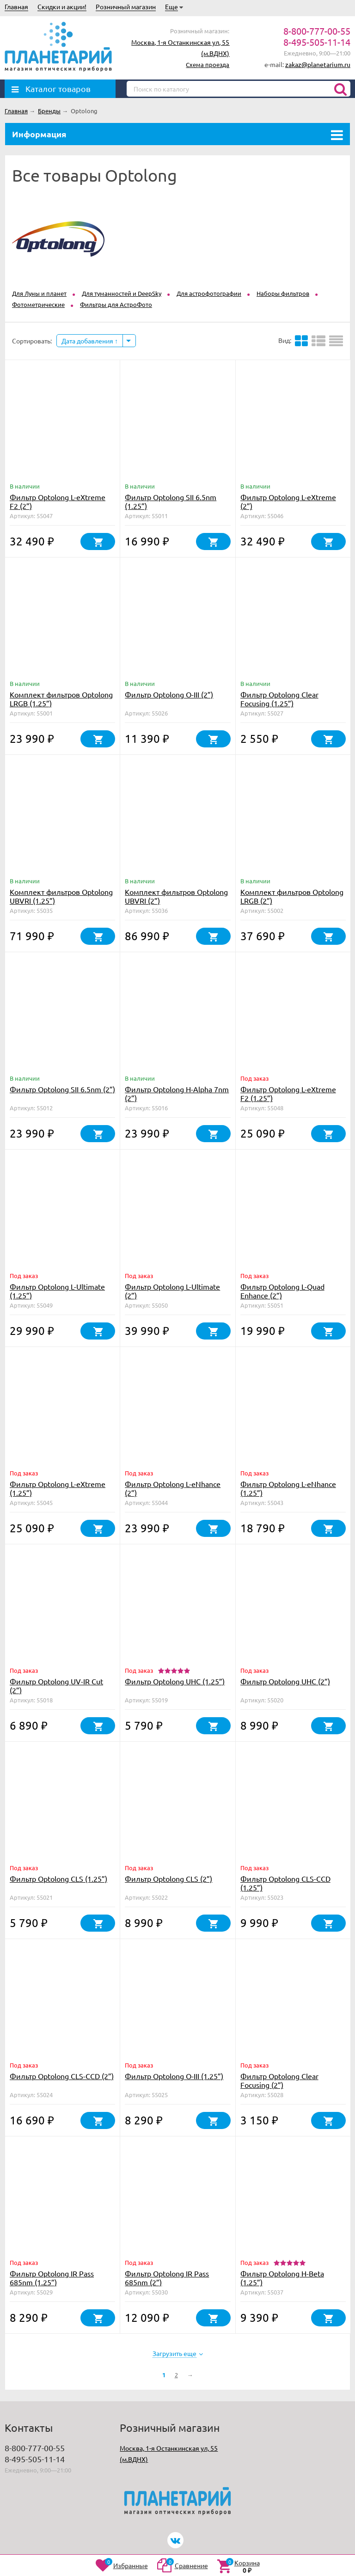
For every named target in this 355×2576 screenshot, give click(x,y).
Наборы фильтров (283, 293)
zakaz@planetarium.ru (317, 64)
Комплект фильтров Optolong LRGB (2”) (291, 896)
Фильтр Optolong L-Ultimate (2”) (172, 1291)
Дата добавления (89, 341)
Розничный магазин (126, 6)
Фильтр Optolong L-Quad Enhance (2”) (282, 1291)
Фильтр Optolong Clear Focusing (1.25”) (279, 699)
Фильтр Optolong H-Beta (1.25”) (282, 2278)
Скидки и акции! (61, 6)
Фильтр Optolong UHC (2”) (285, 1681)
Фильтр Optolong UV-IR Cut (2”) (56, 1686)
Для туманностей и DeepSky (121, 293)
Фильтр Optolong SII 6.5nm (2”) (62, 1089)
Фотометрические (38, 304)
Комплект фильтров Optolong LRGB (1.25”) (61, 699)
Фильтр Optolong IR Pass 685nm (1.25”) (52, 2278)
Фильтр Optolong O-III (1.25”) (174, 2075)
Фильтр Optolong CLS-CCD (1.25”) (285, 1883)
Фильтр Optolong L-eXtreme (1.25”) (57, 1488)
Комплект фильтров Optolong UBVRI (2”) (176, 896)
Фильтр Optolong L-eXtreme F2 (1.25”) (288, 1093)
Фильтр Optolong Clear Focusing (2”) (279, 2080)
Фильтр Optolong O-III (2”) (169, 694)
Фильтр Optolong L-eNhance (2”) (172, 1488)
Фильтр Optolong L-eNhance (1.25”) (288, 1488)
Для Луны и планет (39, 293)
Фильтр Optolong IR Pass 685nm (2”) (167, 2278)
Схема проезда (207, 64)
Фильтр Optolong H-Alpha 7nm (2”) (177, 1093)
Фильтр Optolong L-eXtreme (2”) (288, 501)
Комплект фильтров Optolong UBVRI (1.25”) (61, 896)
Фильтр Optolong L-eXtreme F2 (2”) (57, 501)
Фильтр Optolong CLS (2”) (168, 1878)
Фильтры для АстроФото (116, 304)
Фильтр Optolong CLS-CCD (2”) (62, 2075)
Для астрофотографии (209, 293)
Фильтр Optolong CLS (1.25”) (58, 1878)
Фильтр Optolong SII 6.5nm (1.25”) (170, 501)
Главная (16, 6)
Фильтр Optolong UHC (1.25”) (175, 1681)
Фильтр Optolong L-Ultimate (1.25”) (57, 1291)
